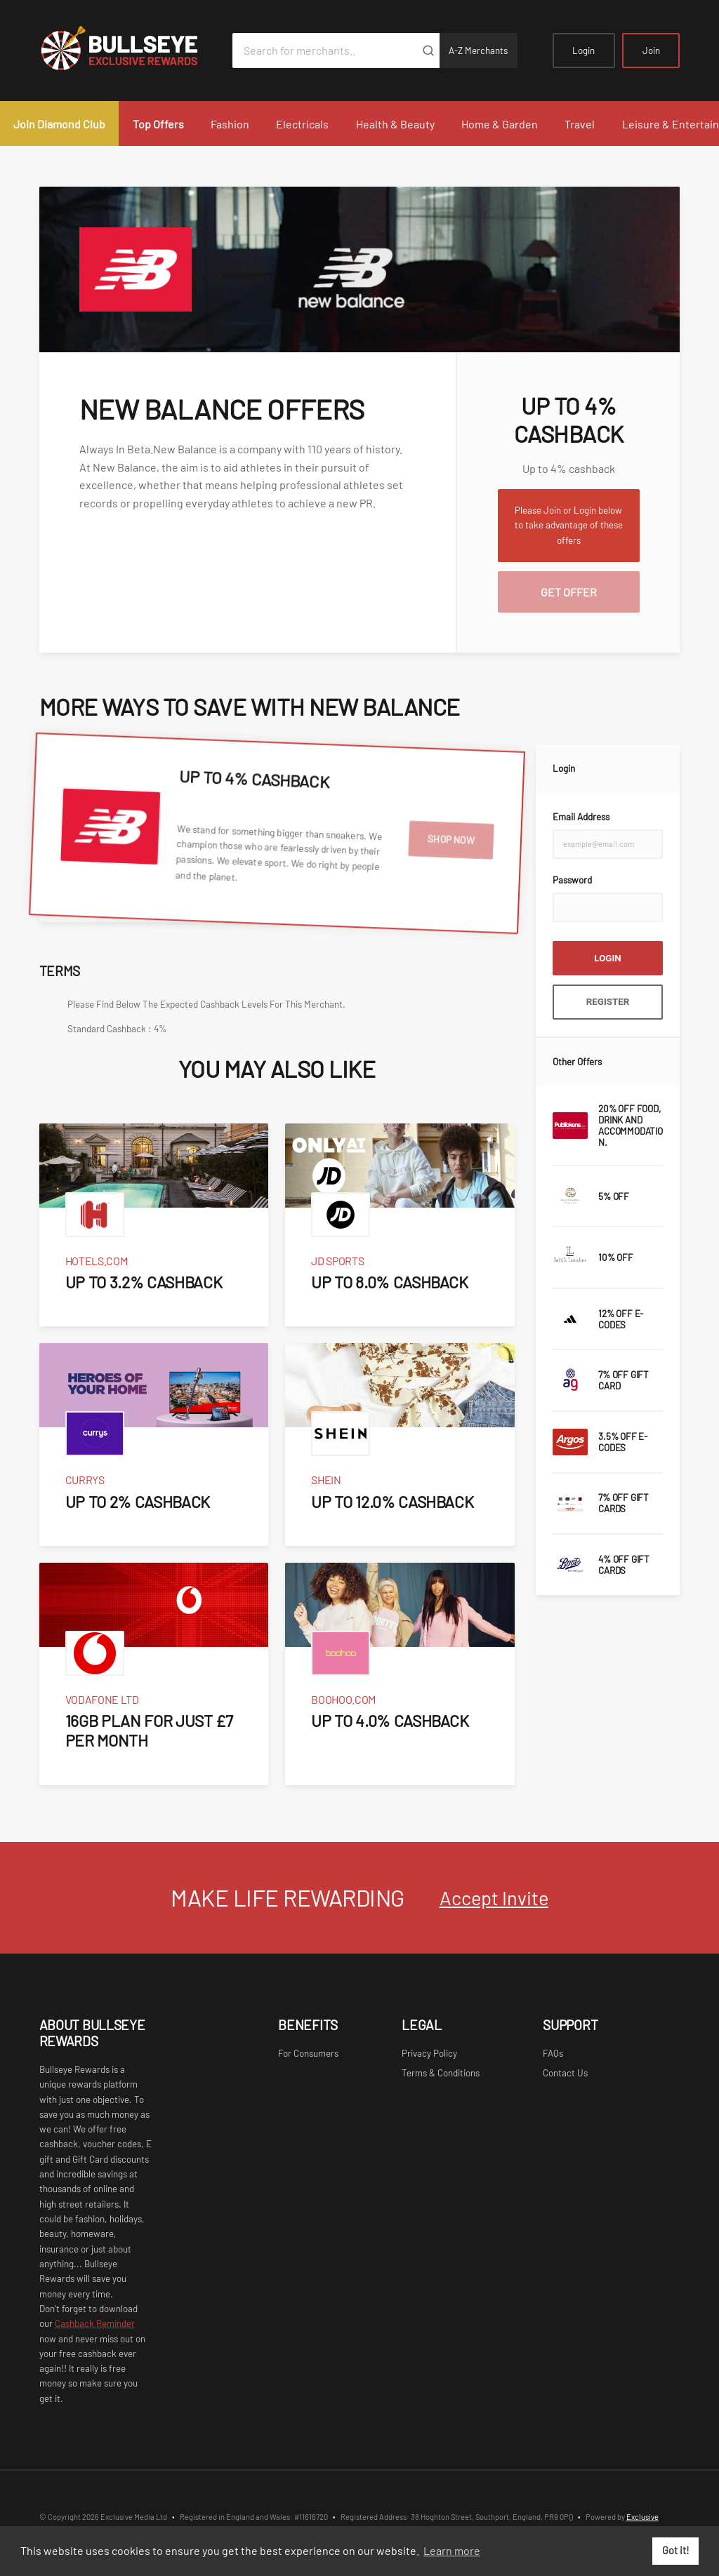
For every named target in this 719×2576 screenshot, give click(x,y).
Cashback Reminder (95, 2323)
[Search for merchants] (324, 50)
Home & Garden (499, 124)
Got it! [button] (676, 2550)
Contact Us (565, 2072)
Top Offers (158, 124)
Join (651, 50)
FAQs (553, 2053)
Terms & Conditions (441, 2072)
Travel (580, 124)
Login (583, 50)
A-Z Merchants (478, 50)
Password (572, 880)
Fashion (230, 124)
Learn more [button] (451, 2550)
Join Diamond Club (59, 124)
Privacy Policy (429, 2053)
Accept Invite (494, 1897)
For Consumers (308, 2053)
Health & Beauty (395, 124)
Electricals (302, 124)
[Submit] (428, 50)
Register (608, 1001)
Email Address (581, 816)
